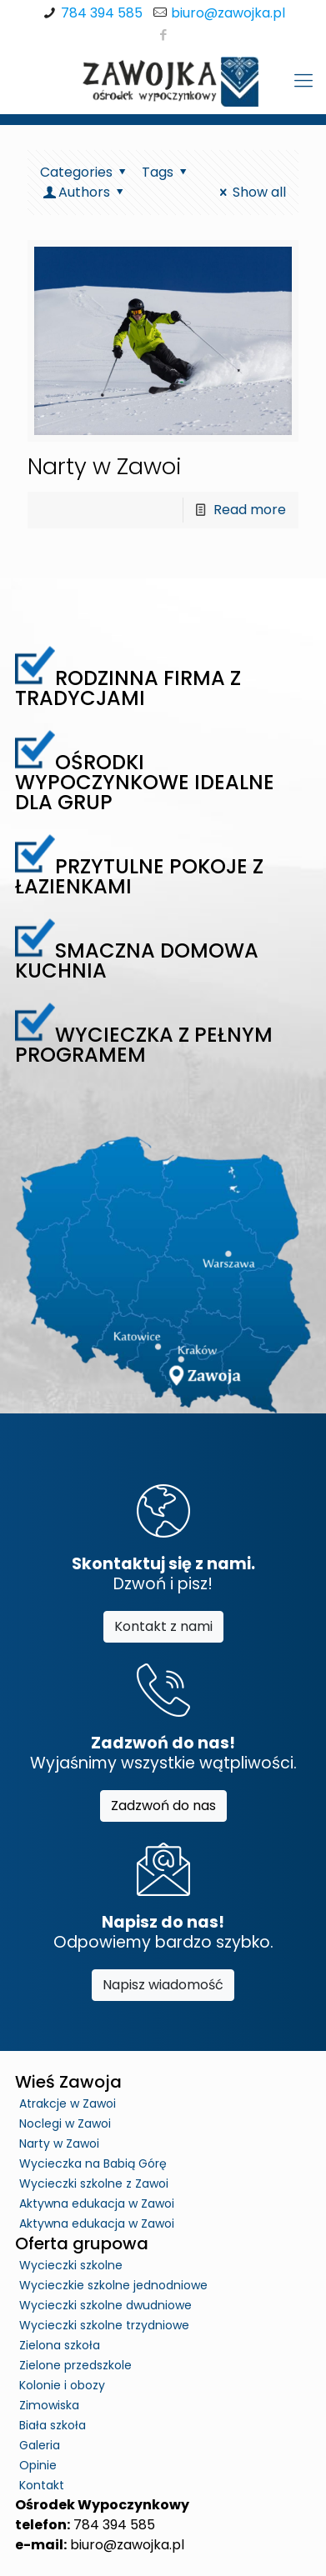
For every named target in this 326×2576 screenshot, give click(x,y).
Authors (84, 192)
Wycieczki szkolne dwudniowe (105, 2305)
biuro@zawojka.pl (228, 13)
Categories (85, 172)
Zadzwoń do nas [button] (163, 1805)
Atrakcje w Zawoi (67, 2103)
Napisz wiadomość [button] (163, 1984)
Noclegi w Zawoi (65, 2123)
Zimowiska (49, 2405)
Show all (250, 192)
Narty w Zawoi (105, 466)
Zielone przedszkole (75, 2365)
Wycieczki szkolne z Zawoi (93, 2183)
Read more (249, 509)
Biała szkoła (52, 2425)
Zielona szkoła (59, 2345)
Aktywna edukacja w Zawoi (96, 2203)
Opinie (38, 2465)
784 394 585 (102, 13)
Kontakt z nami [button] (163, 1626)
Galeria (39, 2445)
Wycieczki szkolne (71, 2265)
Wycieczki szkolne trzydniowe (104, 2325)
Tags (167, 172)
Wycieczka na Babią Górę (93, 2163)
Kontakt (41, 2485)
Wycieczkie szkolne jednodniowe (113, 2285)
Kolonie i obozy (62, 2385)
